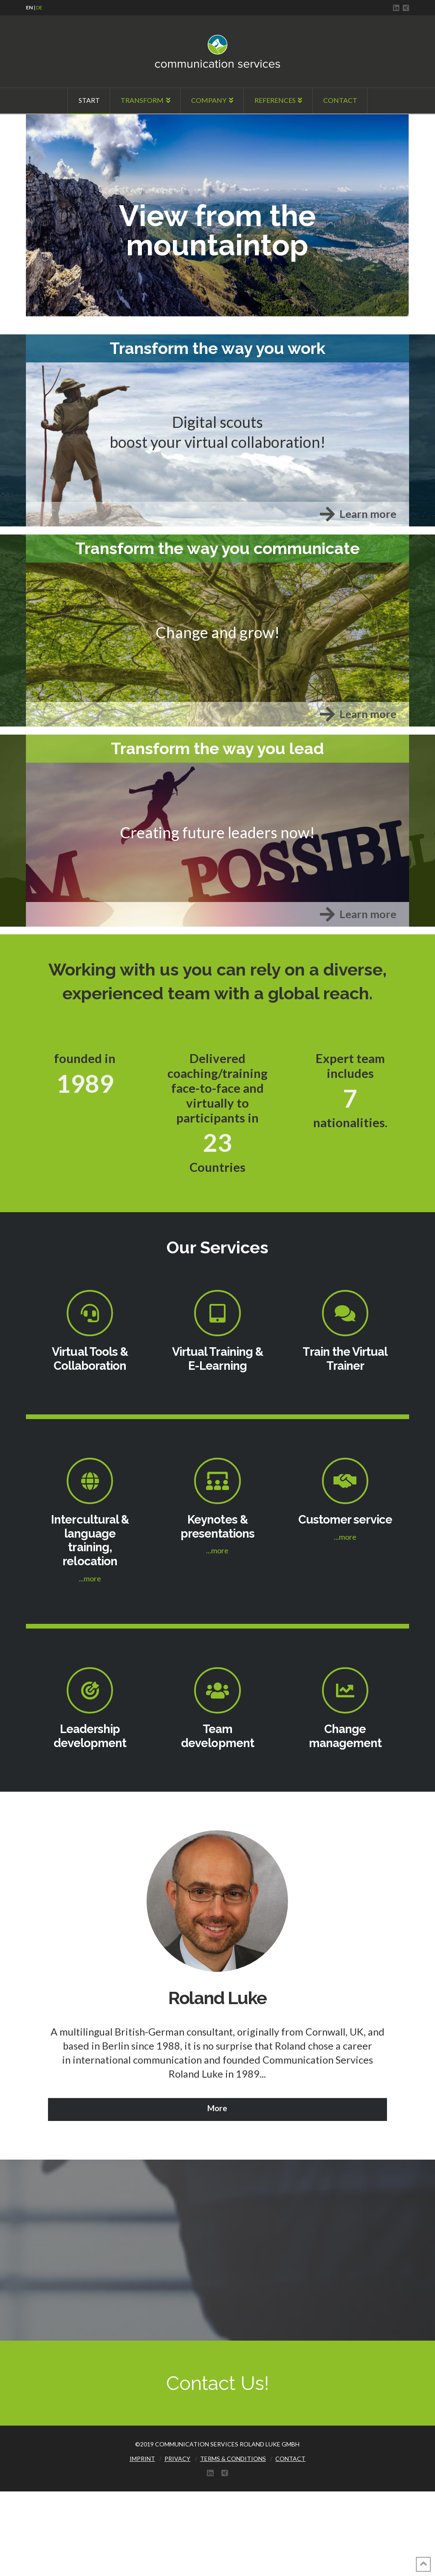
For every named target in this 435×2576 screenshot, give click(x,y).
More (217, 2108)
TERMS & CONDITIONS (233, 2458)
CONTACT (290, 2458)
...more (90, 1578)
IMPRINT (142, 2458)
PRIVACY (177, 2458)
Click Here (44, 144)
